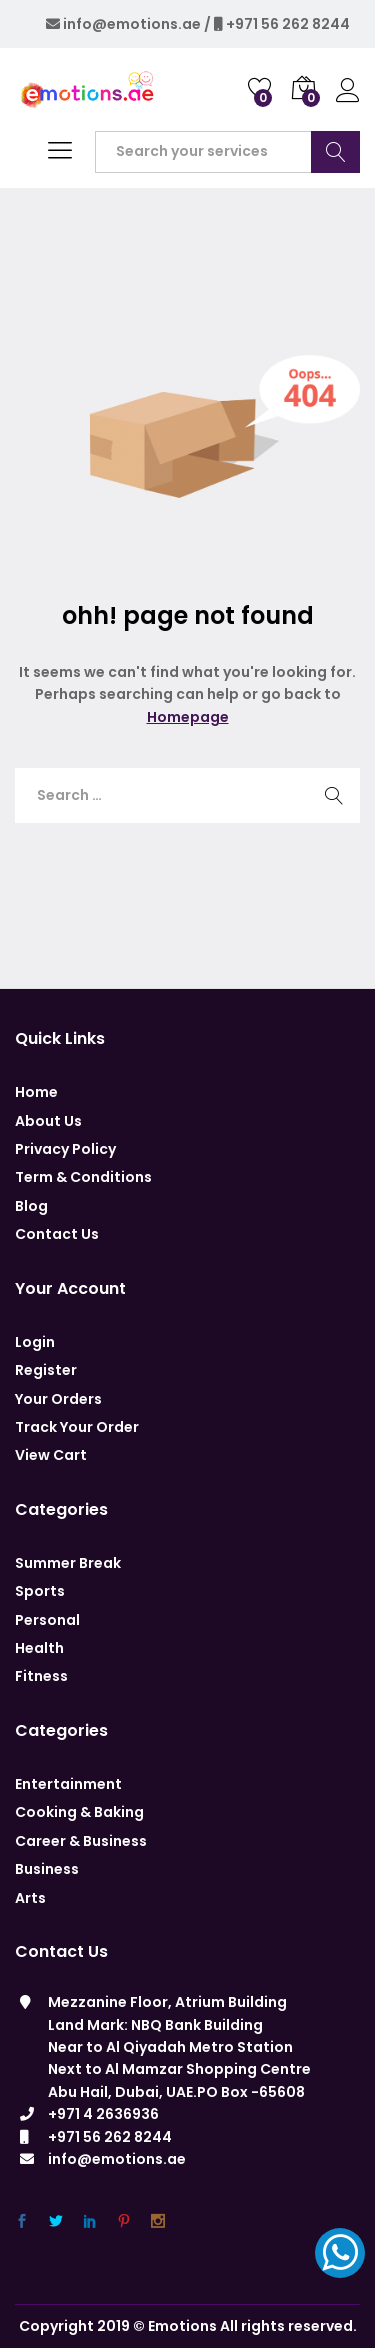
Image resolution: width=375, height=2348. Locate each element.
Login (35, 1342)
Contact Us (57, 1234)
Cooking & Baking (79, 1812)
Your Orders (58, 1399)
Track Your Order (77, 1427)
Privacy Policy (65, 1149)
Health (39, 1648)
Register (46, 1370)
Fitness (41, 1676)
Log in (348, 91)
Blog (31, 1206)
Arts (30, 1898)
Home (36, 1092)
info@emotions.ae (132, 24)
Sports (40, 1591)
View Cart (51, 1455)
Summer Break (68, 1563)
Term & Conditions (83, 1177)
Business (47, 1869)
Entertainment (68, 1784)
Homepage (188, 717)
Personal (47, 1620)
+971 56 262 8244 (288, 24)
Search (335, 152)
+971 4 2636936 (103, 2114)
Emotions (182, 2326)
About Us (48, 1121)
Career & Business (81, 1841)
